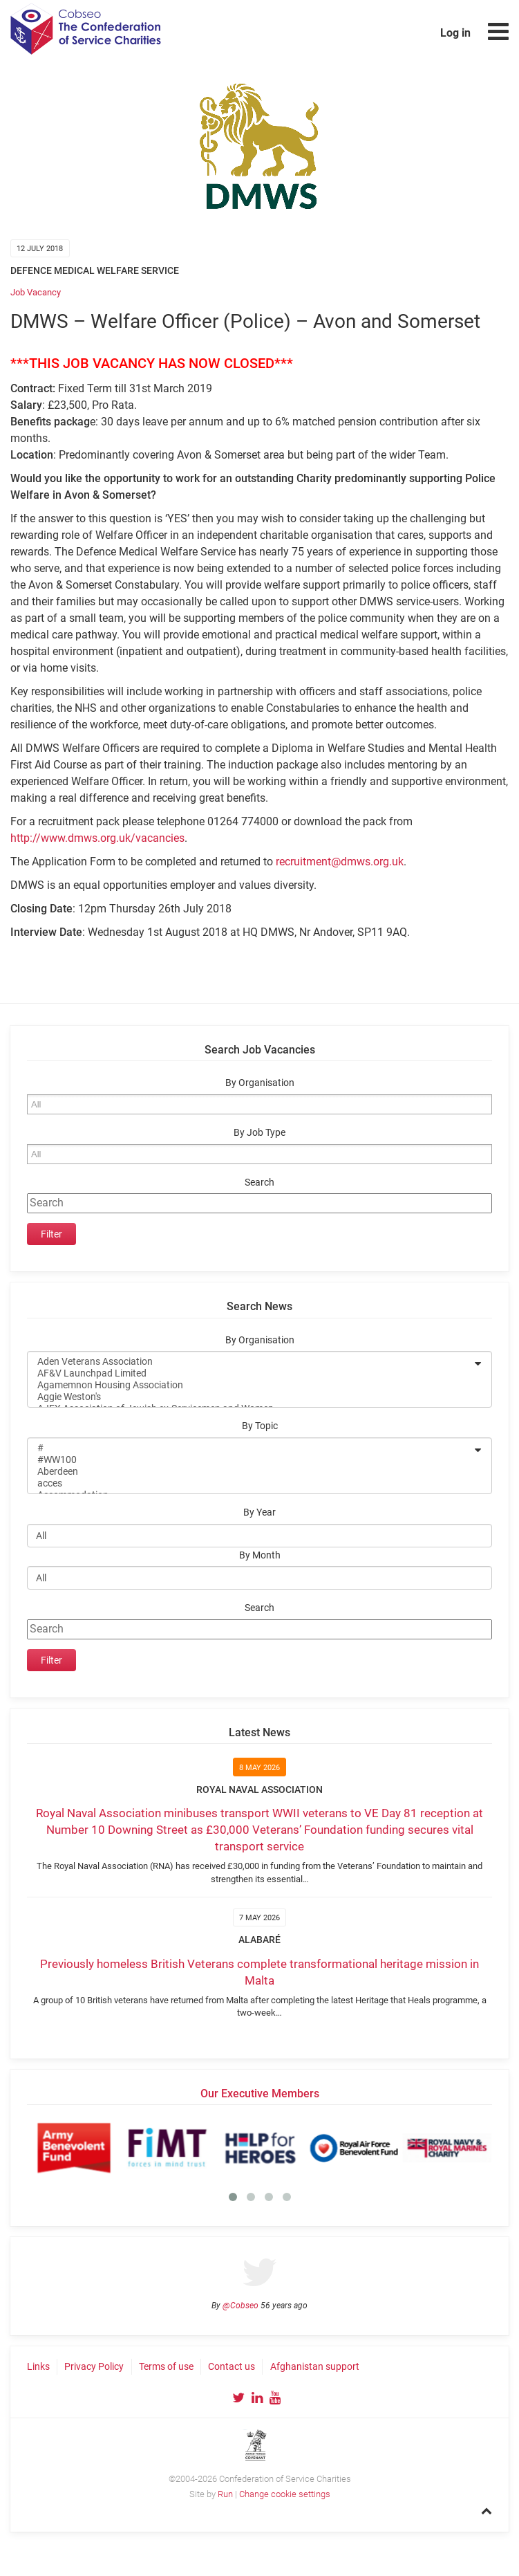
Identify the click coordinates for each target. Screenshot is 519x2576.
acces (250, 1483)
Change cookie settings (284, 2494)
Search (259, 1182)
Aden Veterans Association (250, 1362)
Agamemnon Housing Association (250, 1385)
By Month (260, 1555)
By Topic (260, 1426)
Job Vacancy (35, 292)
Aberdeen (250, 1472)
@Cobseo (240, 2305)
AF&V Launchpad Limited (250, 1373)
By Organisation (259, 1083)
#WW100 (250, 1460)
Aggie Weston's (250, 1397)
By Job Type (259, 1133)
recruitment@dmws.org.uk (340, 861)
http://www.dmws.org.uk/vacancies (97, 838)
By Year (259, 1512)
